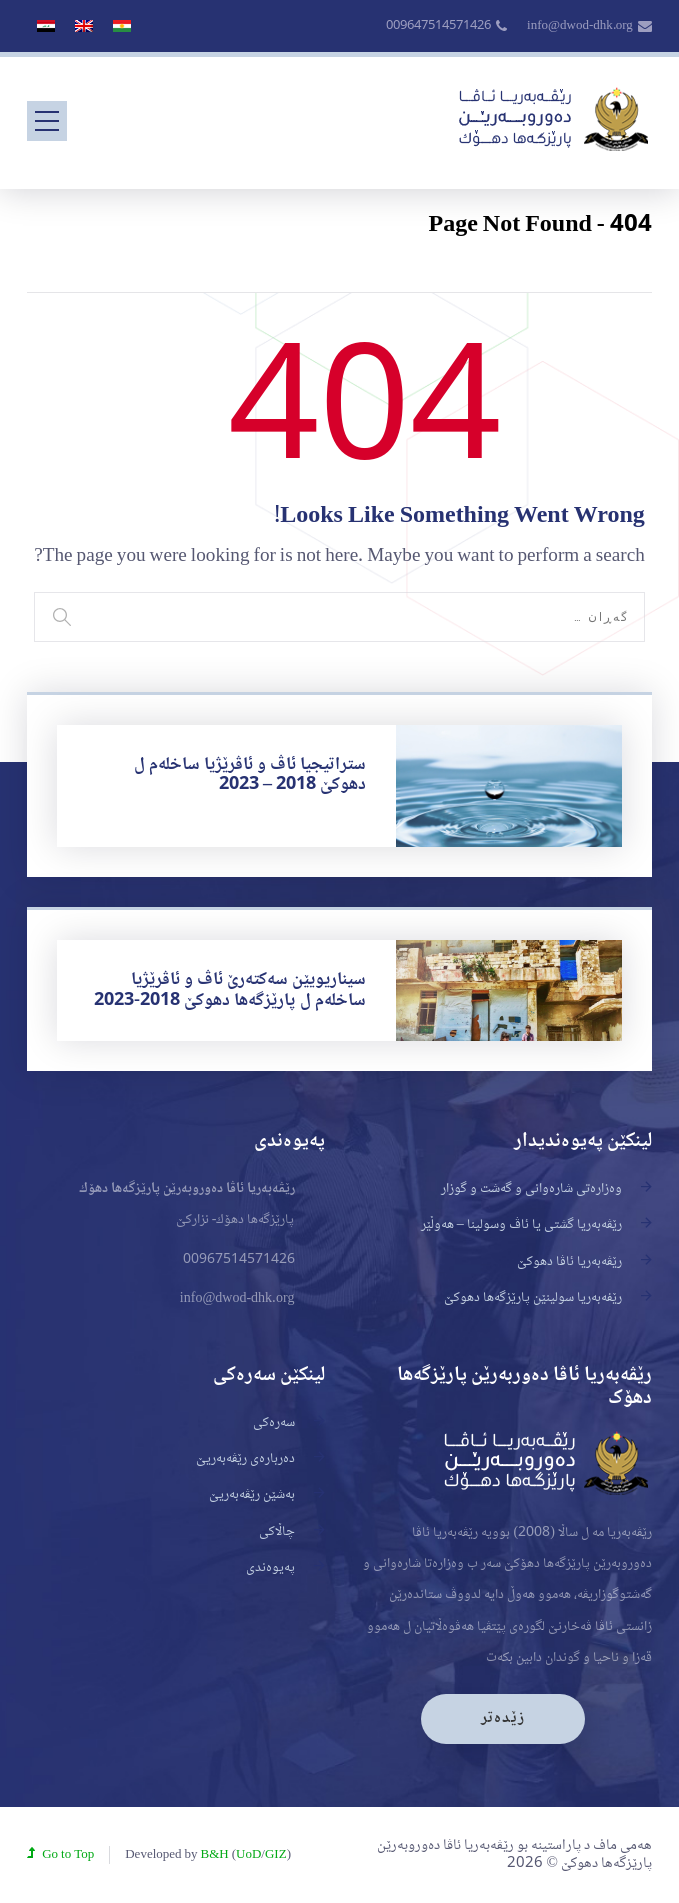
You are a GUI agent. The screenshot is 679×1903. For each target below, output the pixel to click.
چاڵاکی (277, 1532)
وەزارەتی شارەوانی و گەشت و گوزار (531, 1189)
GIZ (276, 1855)
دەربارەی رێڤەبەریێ (245, 1459)
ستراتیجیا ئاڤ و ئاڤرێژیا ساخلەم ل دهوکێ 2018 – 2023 (250, 775)
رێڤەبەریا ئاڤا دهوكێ (569, 1262)
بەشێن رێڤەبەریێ (252, 1495)
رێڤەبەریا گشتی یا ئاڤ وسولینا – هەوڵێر (521, 1225)
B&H (215, 1855)
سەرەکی (274, 1423)
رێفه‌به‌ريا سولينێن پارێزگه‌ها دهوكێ (533, 1298)
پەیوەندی (270, 1568)
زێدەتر (503, 1718)
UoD (248, 1855)
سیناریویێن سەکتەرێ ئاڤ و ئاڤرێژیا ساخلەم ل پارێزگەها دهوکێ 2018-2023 (230, 990)
